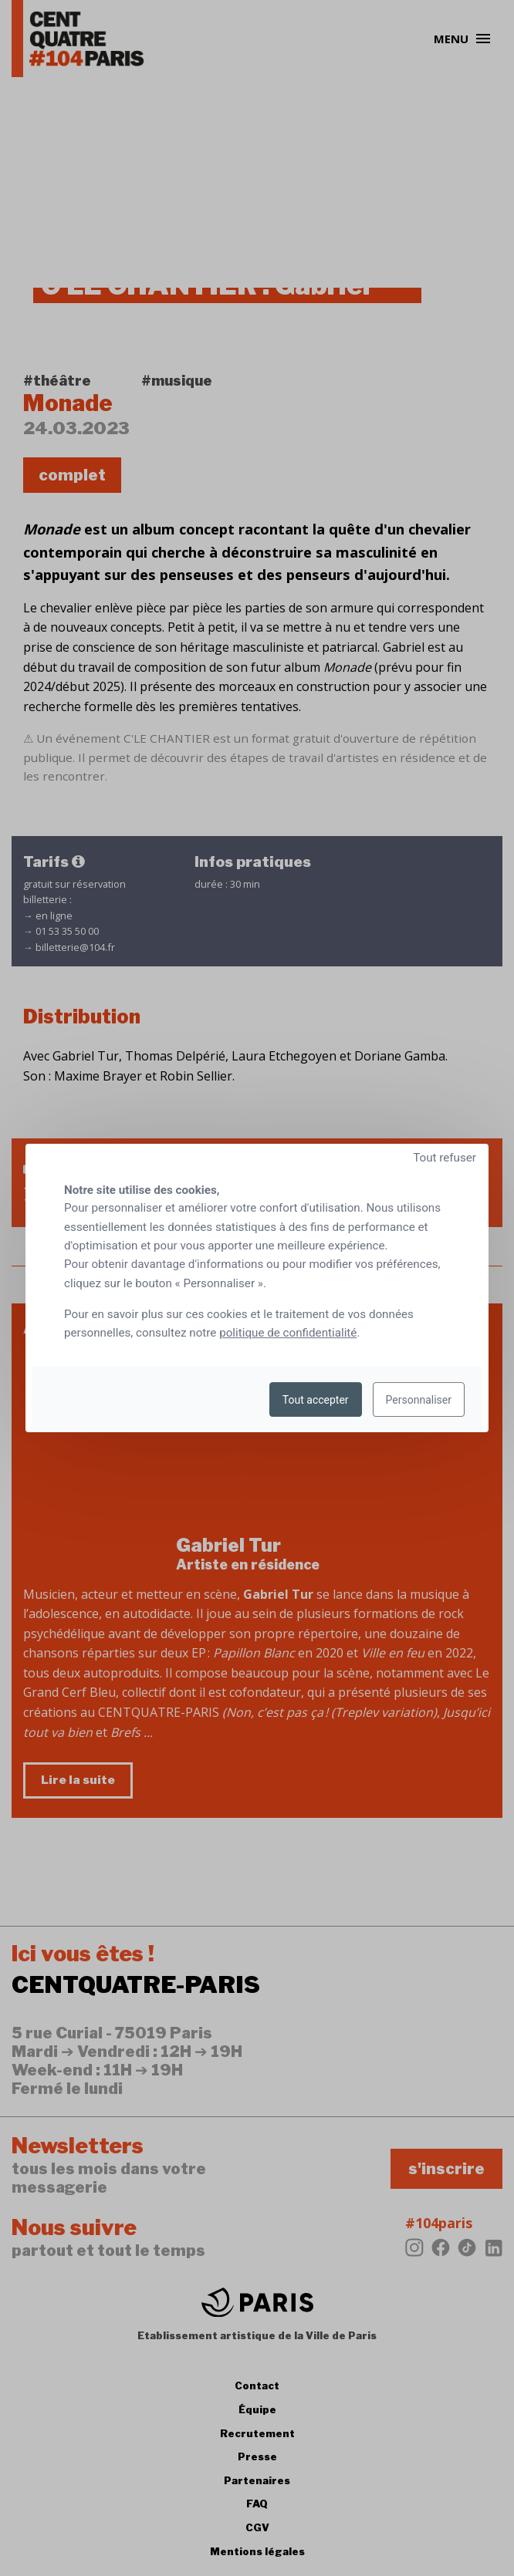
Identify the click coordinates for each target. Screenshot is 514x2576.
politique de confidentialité (288, 1333)
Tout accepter (315, 1400)
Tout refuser (444, 1158)
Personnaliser (418, 1400)
